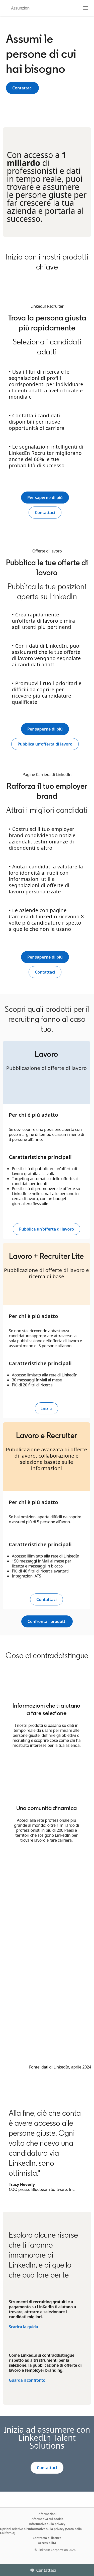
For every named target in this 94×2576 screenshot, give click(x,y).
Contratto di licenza (47, 2538)
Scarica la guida (23, 2326)
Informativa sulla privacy (47, 2524)
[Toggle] (86, 2570)
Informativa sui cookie (47, 2519)
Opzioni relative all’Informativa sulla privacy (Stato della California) (41, 2531)
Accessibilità (47, 2543)
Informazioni (47, 2514)
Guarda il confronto (27, 2380)
